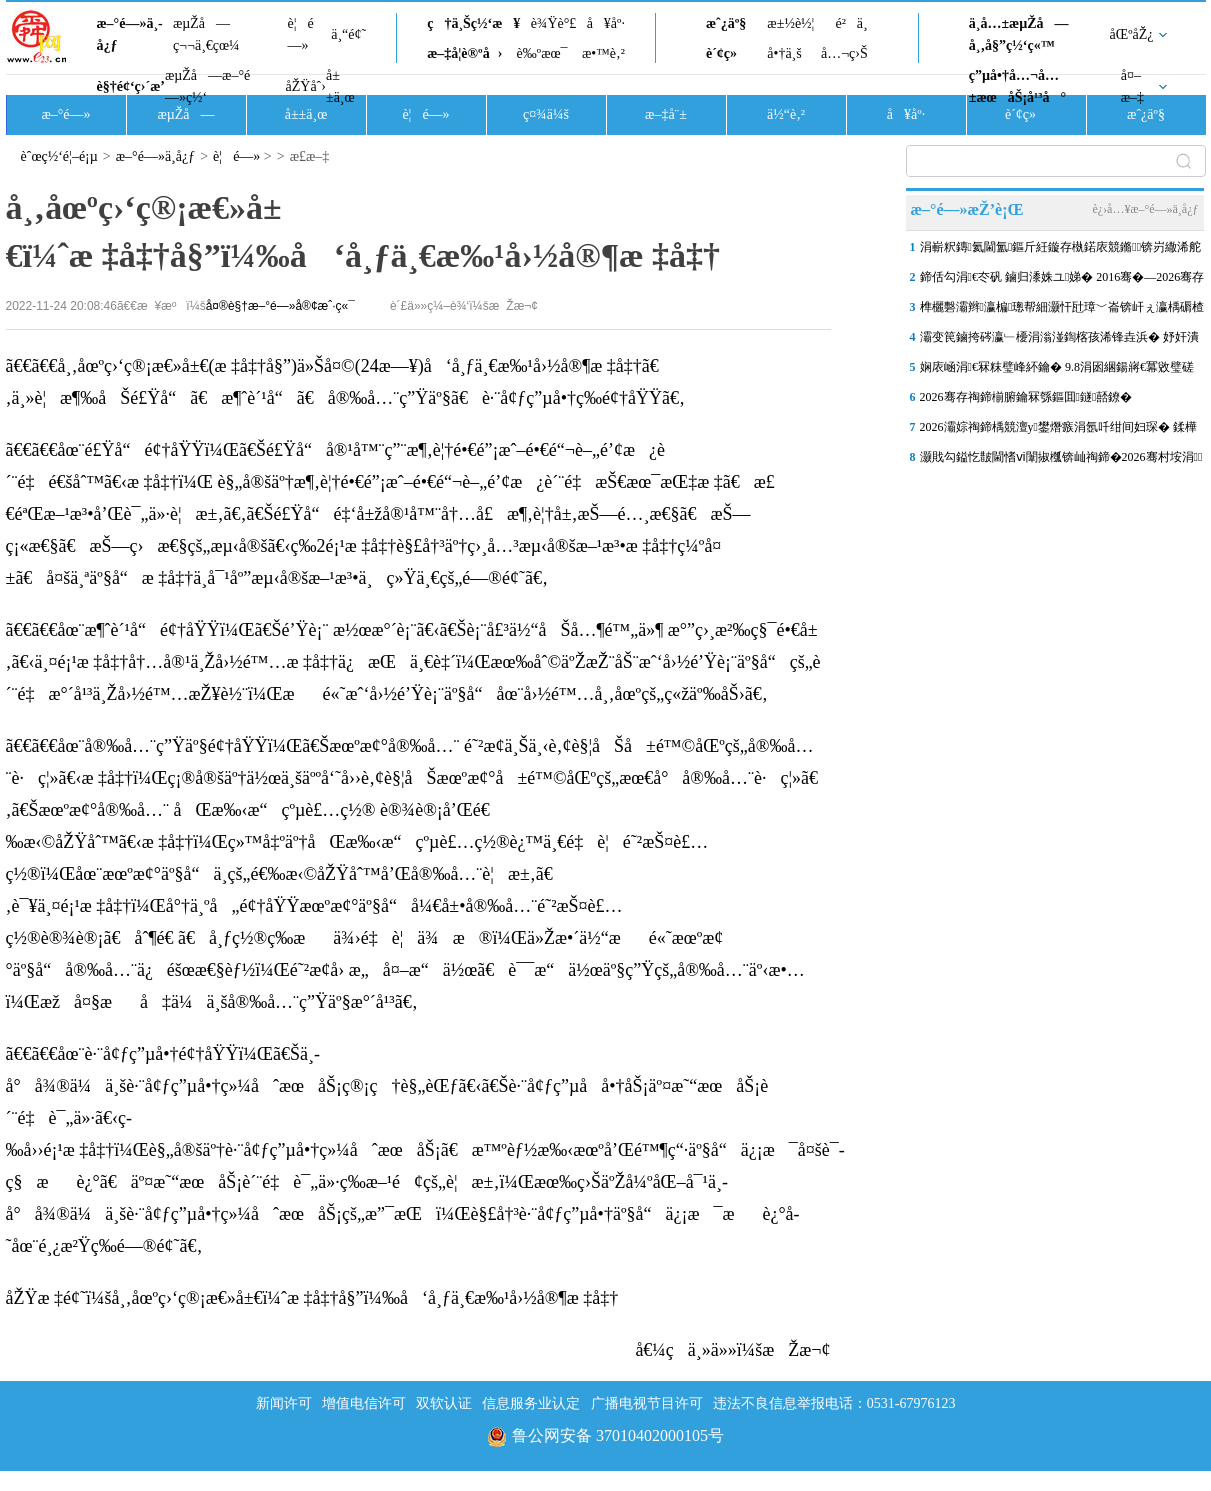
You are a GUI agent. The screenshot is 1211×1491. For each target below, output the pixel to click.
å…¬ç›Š (844, 53)
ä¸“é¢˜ (348, 34)
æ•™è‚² (603, 53)
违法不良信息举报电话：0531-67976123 (834, 1403)
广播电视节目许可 (647, 1403)
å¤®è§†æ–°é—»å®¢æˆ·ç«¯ (280, 306)
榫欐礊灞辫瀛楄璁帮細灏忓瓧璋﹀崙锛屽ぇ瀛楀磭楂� (1062, 311)
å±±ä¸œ (340, 86)
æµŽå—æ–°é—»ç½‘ (207, 86)
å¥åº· (606, 23)
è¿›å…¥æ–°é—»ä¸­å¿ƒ (1145, 209)
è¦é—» (301, 34)
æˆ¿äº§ (726, 23)
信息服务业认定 (531, 1403)
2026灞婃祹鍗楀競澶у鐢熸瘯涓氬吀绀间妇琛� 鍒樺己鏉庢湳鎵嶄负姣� (1058, 431)
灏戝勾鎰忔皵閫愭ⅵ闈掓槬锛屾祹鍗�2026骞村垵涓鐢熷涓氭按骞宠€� (1061, 461)
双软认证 (444, 1403)
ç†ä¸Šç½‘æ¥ (473, 23)
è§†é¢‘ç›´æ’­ (131, 86)
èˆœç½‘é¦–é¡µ (59, 156)
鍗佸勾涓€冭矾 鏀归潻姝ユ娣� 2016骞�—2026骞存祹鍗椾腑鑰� (1062, 281)
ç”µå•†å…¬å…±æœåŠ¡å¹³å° (1017, 86)
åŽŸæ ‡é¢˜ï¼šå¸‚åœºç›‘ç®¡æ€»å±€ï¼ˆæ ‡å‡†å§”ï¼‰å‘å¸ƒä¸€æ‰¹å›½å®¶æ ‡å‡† (312, 1298)
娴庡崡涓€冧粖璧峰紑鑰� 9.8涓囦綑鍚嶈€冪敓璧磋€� (1057, 371)
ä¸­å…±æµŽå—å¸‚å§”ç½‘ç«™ (1019, 34)
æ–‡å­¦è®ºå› (464, 53)
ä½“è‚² (786, 114)
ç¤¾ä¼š (546, 114)
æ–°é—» (65, 114)
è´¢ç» (727, 53)
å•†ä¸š (784, 53)
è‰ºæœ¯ (542, 53)
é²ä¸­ (851, 23)
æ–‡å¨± (666, 114)
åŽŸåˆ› (306, 86)
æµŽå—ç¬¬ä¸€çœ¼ (206, 34)
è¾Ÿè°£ (554, 23)
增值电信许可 (364, 1403)
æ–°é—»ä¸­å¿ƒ (130, 34)
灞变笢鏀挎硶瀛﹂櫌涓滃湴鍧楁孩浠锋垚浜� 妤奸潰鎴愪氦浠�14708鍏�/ (1059, 341)
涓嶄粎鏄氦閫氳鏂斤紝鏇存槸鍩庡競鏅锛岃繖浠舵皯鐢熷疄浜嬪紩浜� (1061, 251)
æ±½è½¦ (790, 23)
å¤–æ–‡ (1132, 86)
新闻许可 (284, 1403)
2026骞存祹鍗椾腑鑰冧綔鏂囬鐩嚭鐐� (1026, 397)
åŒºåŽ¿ (1132, 34)
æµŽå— (185, 114)
